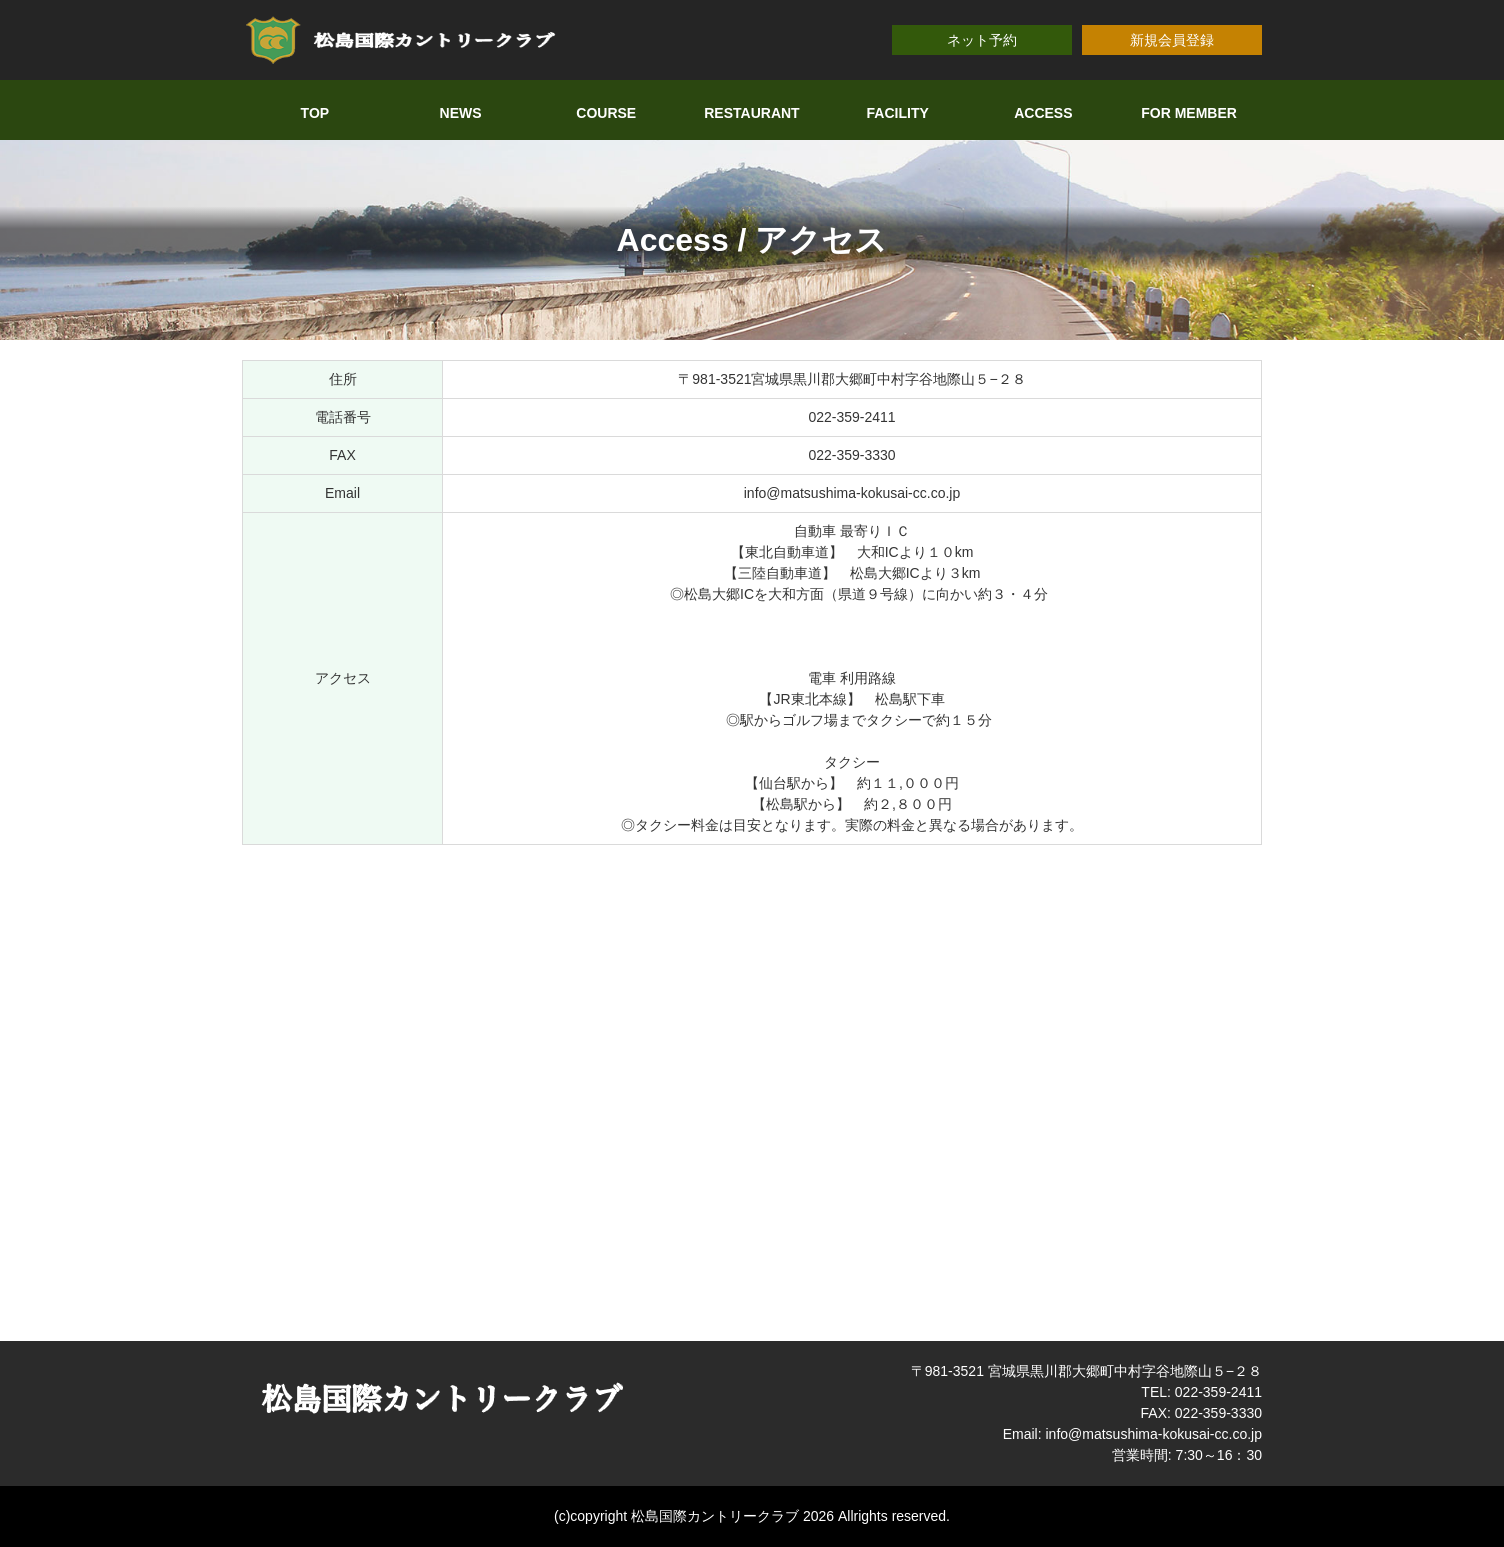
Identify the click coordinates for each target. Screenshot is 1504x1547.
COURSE (606, 113)
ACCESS (1043, 113)
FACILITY (898, 113)
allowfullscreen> (752, 1090)
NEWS (461, 113)
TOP (315, 113)
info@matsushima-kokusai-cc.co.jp (852, 493)
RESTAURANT (751, 113)
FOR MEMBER (1189, 113)
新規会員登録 (1172, 40)
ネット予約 (982, 40)
